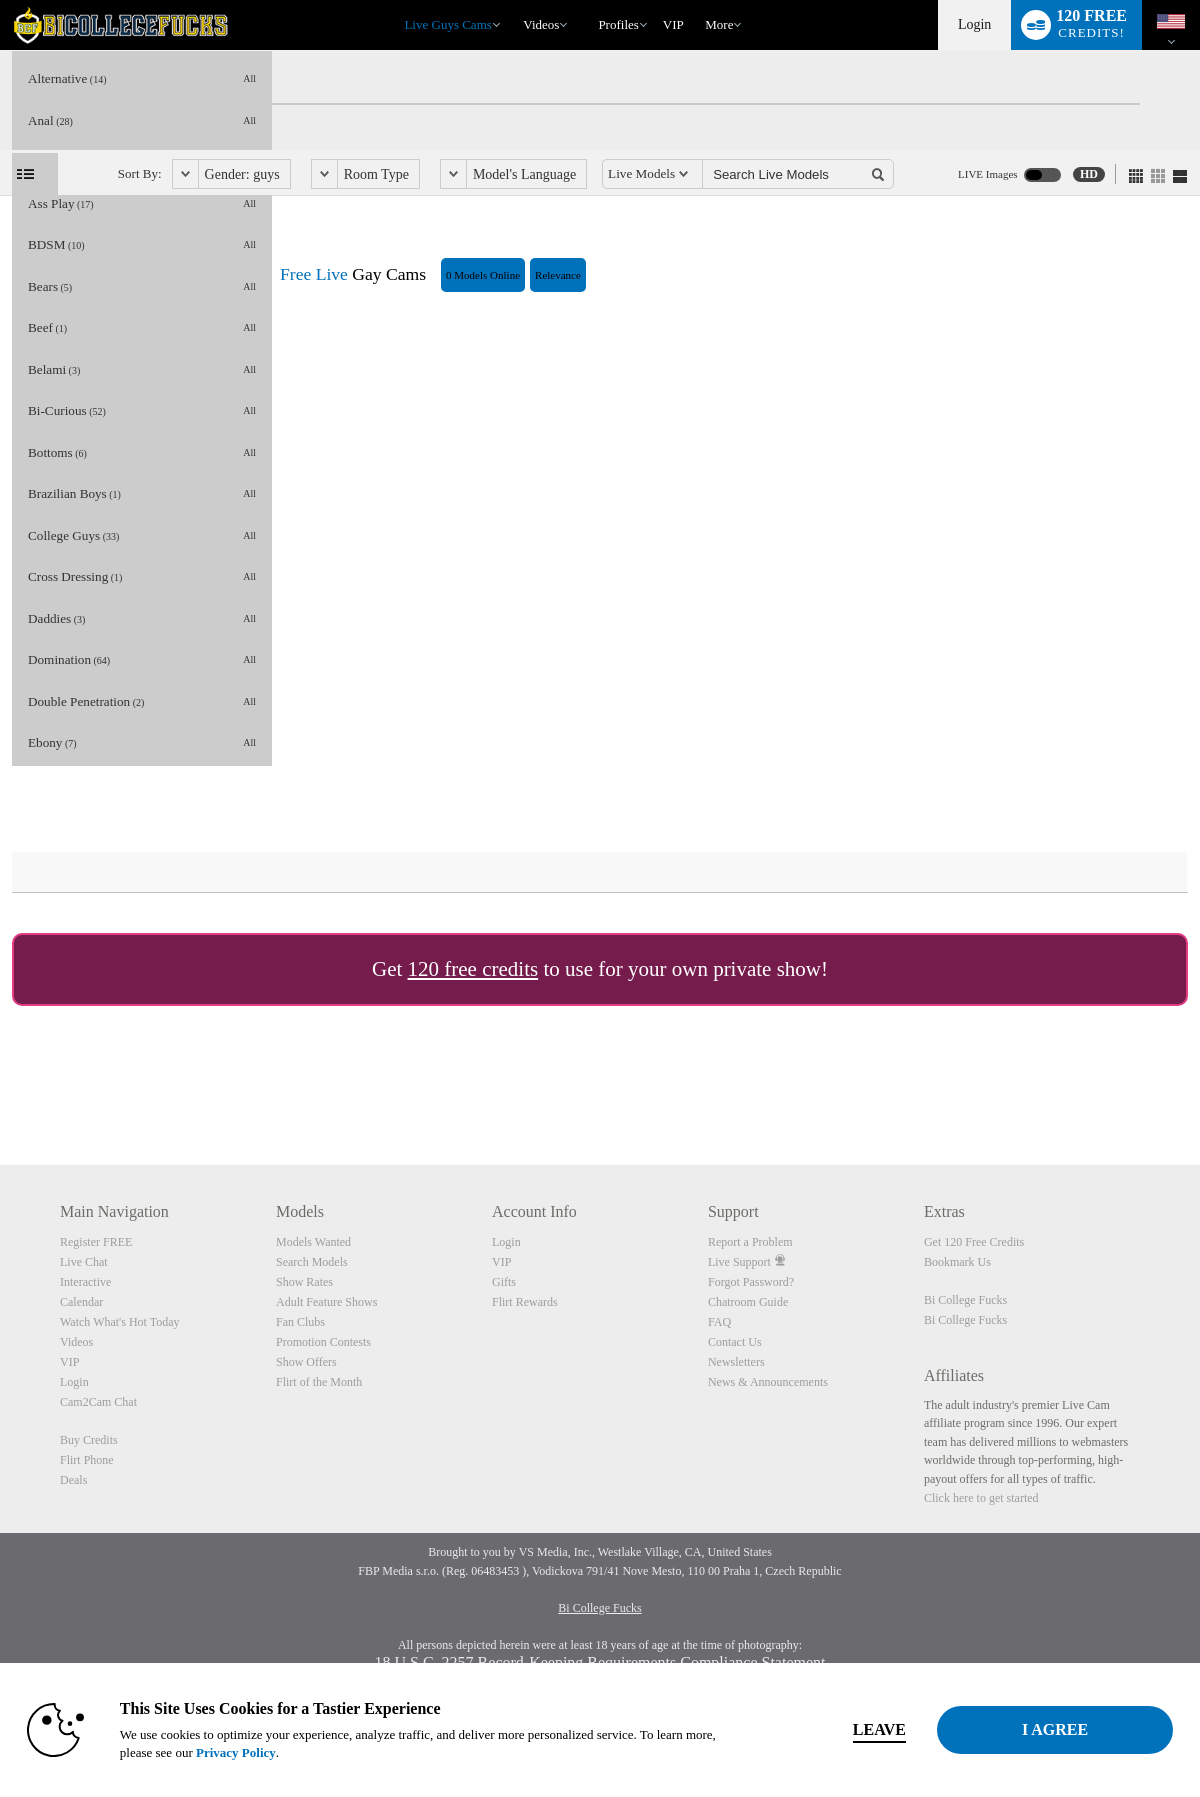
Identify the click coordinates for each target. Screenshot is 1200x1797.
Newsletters (736, 1362)
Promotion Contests (323, 1342)
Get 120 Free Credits (974, 1242)
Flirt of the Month (319, 1382)
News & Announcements (768, 1382)
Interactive (85, 1282)
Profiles (618, 24)
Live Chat (84, 1262)
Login (974, 24)
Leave (879, 1729)
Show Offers (306, 1362)
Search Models (312, 1262)
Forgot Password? (751, 1282)
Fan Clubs (300, 1322)
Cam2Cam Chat (98, 1402)
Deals (73, 1480)
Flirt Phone (87, 1460)
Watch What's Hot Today (120, 1322)
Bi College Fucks (965, 1300)
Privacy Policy (236, 1752)
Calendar (81, 1302)
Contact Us (735, 1342)
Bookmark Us (957, 1262)
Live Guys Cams (447, 24)
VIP (673, 24)
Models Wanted (313, 1242)
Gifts (504, 1282)
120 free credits (473, 969)
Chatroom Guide (748, 1302)
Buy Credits (89, 1440)
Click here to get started (981, 1498)
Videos (541, 24)
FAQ (719, 1322)
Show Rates (304, 1282)
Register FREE (96, 1242)
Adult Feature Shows (326, 1302)
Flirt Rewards (525, 1302)
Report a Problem (750, 1242)
